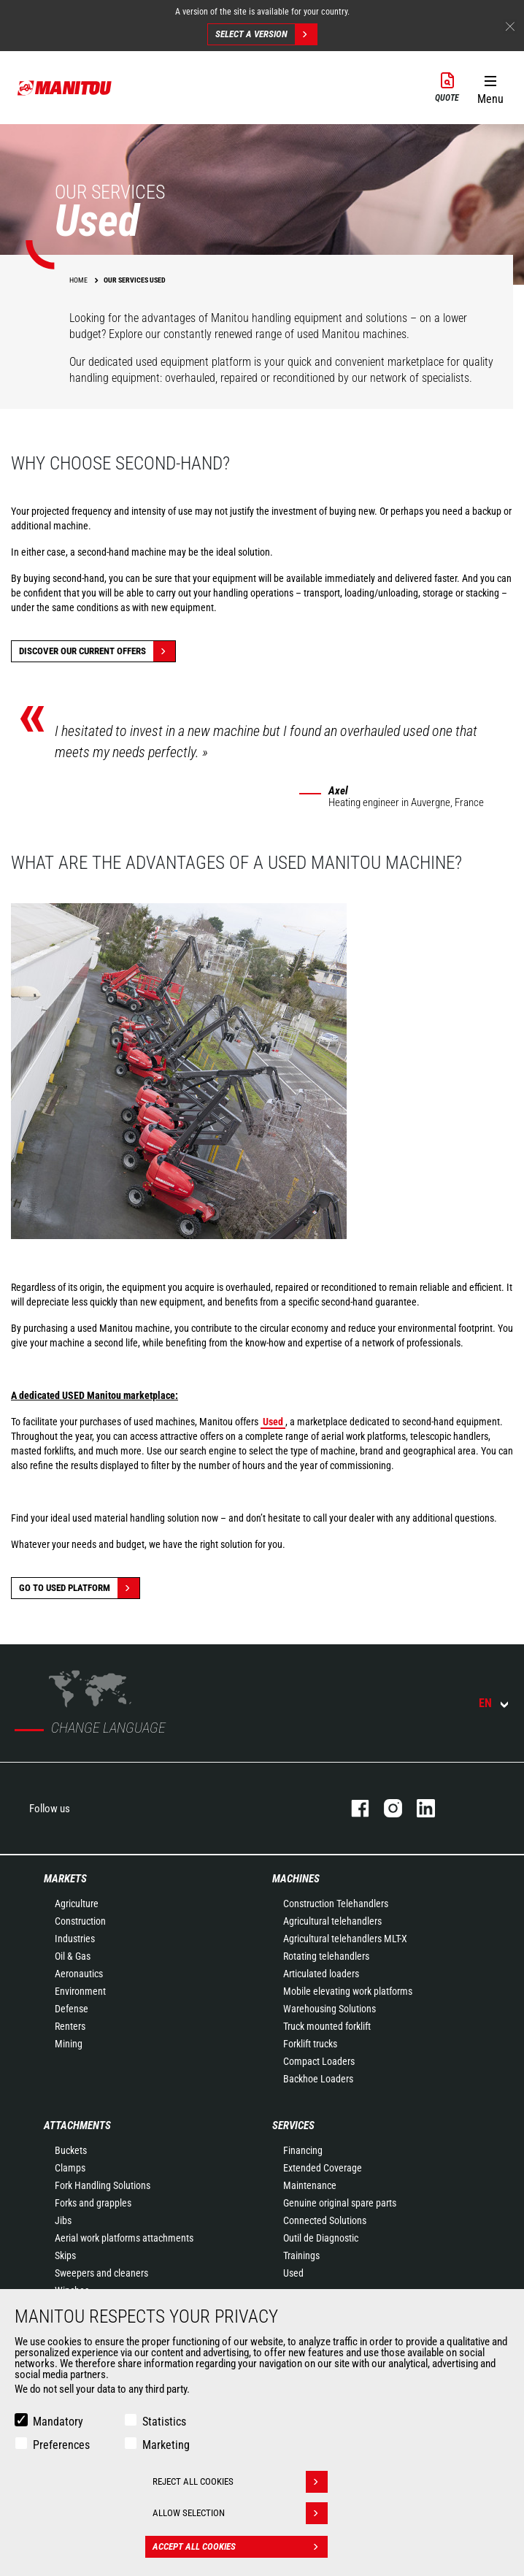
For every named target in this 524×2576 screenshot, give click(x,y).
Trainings (301, 2255)
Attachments (77, 2125)
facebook (352, 1808)
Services (293, 2125)
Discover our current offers (97, 651)
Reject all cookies (240, 2482)
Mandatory (58, 2422)
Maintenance (309, 2185)
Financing (303, 2150)
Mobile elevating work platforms (347, 1991)
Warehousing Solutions (329, 2009)
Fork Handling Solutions (102, 2185)
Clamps (70, 2168)
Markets (65, 1878)
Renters (70, 2026)
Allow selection (240, 2513)
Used (293, 2273)
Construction (80, 1921)
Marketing (166, 2445)
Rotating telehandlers (326, 1956)
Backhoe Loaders (318, 2079)
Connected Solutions (324, 2220)
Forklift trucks (310, 2044)
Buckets (71, 2150)
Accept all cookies (240, 2547)
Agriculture (77, 1903)
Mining (68, 2044)
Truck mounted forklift (327, 2026)
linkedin (418, 1808)
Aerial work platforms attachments (124, 2238)
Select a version (266, 34)
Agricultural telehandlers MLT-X (345, 1938)
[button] (490, 87)
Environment (80, 1991)
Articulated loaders (321, 1973)
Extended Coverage (322, 2168)
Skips (65, 2255)
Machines (296, 1878)
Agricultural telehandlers (332, 1921)
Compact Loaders (319, 2061)
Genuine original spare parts (339, 2203)
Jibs (63, 2220)
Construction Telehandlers (335, 1903)
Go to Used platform (79, 1588)
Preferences (61, 2445)
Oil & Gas (72, 1956)
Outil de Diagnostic (320, 2238)
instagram (385, 1808)
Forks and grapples (93, 2203)
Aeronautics (79, 1973)
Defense (71, 2009)
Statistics (164, 2422)
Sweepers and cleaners (101, 2273)
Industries (75, 1938)
